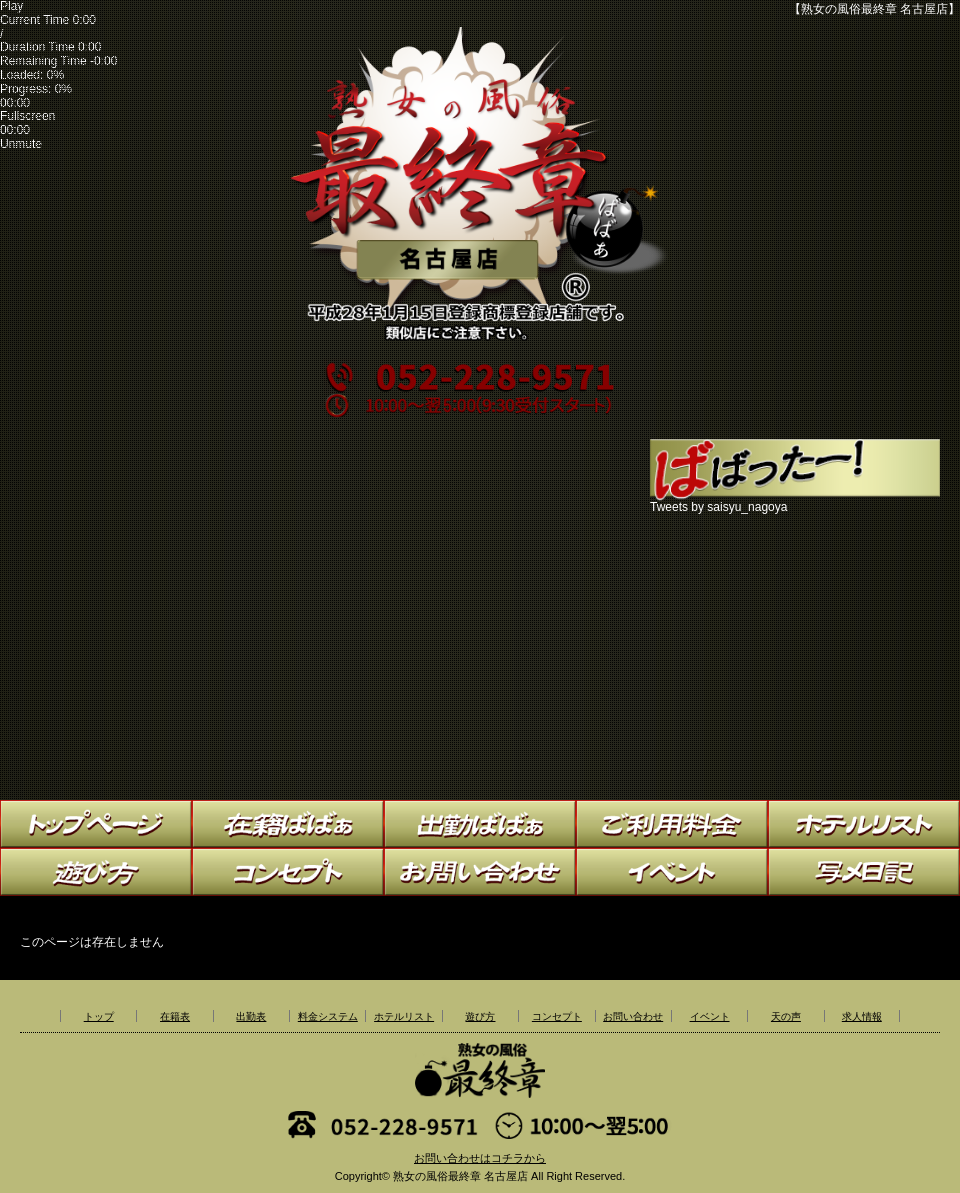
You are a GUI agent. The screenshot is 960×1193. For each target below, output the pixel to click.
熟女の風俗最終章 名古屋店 (460, 1176)
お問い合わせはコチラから (480, 1158)
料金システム (328, 1016)
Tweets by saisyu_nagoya (718, 507)
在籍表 (175, 1016)
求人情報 (862, 1016)
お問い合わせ (633, 1016)
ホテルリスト (404, 1016)
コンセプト (557, 1016)
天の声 (786, 1016)
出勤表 (251, 1016)
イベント (710, 1016)
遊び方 (480, 1016)
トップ (99, 1016)
